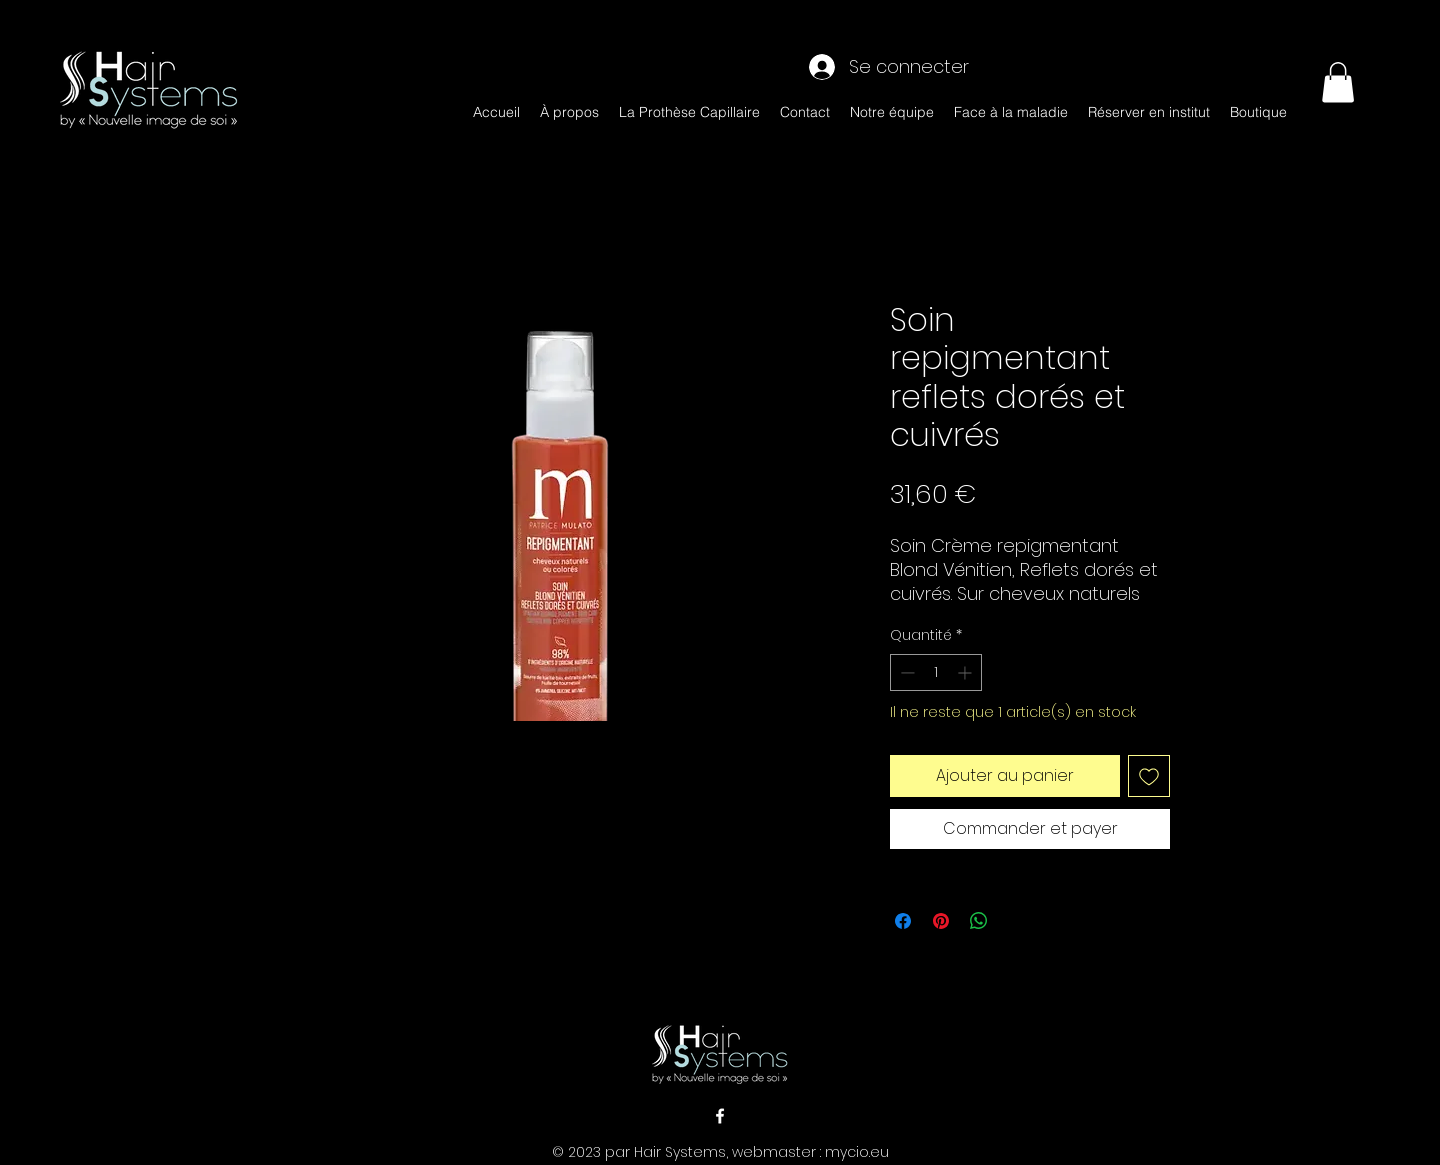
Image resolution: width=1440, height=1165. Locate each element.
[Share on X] (1017, 921)
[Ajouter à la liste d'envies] (1149, 776)
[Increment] (966, 672)
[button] (1338, 82)
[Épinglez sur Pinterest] (941, 921)
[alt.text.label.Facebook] (720, 1116)
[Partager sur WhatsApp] (979, 921)
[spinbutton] (936, 672)
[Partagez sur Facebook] (903, 921)
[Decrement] (905, 672)
